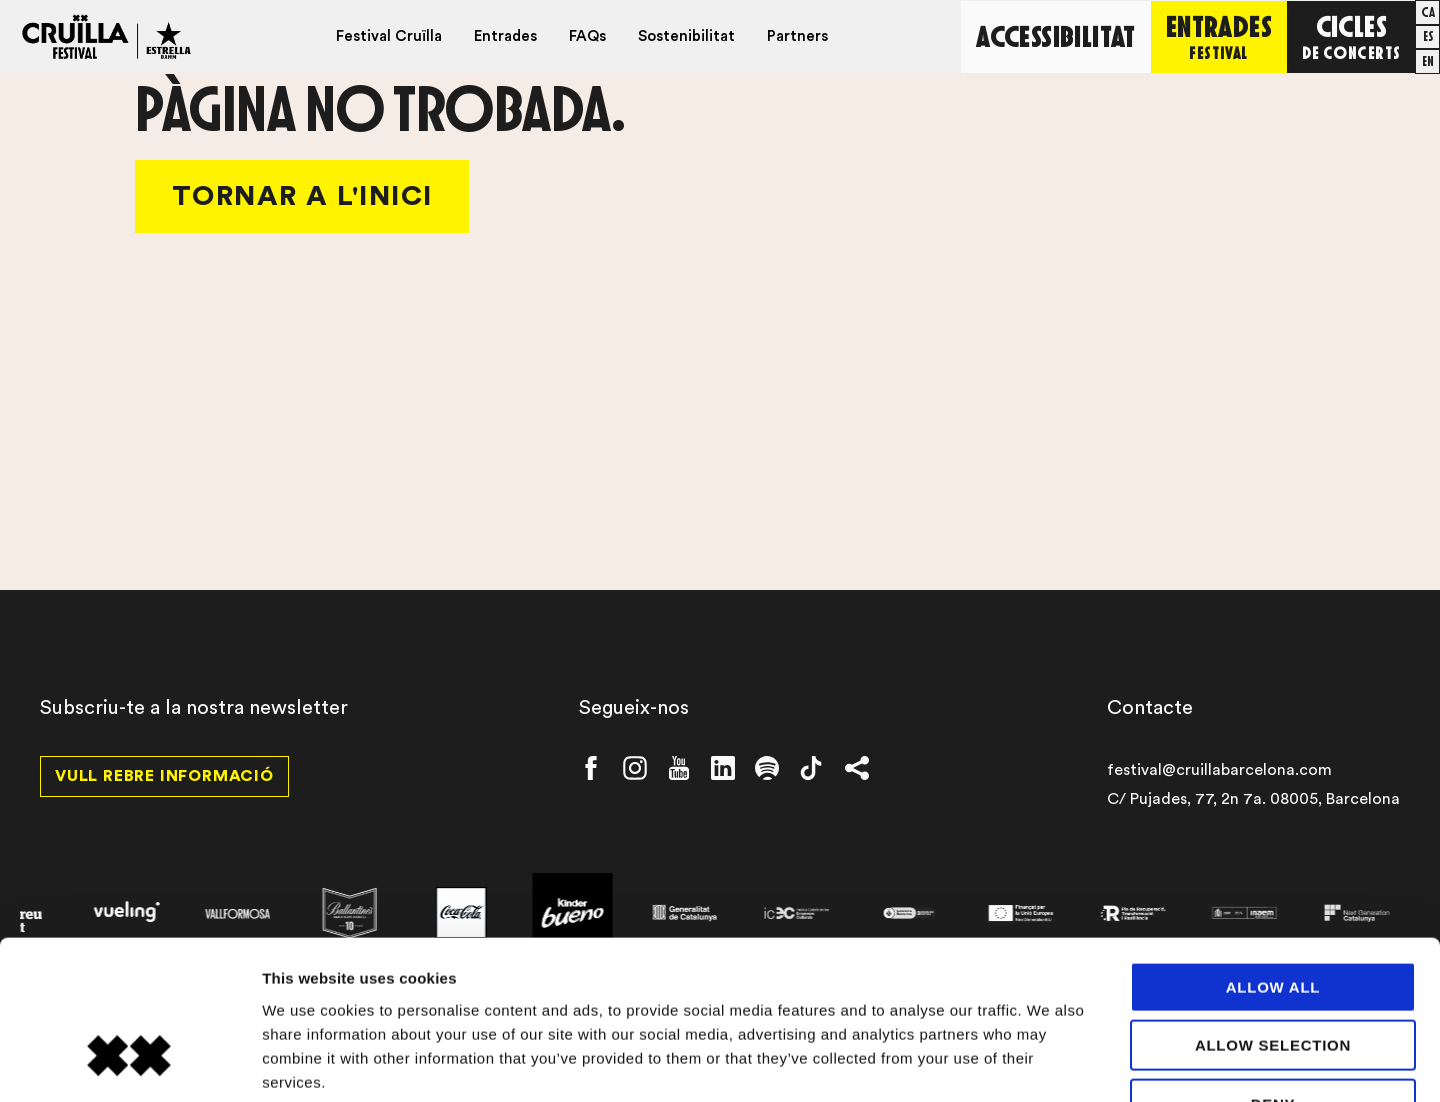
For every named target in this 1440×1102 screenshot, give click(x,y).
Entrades (506, 36)
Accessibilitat (1057, 35)
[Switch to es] (1428, 36)
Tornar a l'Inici (302, 196)
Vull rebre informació (164, 776)
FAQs (588, 36)
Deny (1273, 974)
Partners (798, 36)
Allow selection (1273, 916)
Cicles (1352, 34)
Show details (1049, 1062)
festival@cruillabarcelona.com (1219, 770)
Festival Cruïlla (390, 36)
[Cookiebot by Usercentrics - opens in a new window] (129, 1063)
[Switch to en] (1428, 60)
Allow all (1273, 857)
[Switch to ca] (1428, 12)
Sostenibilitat (687, 36)
